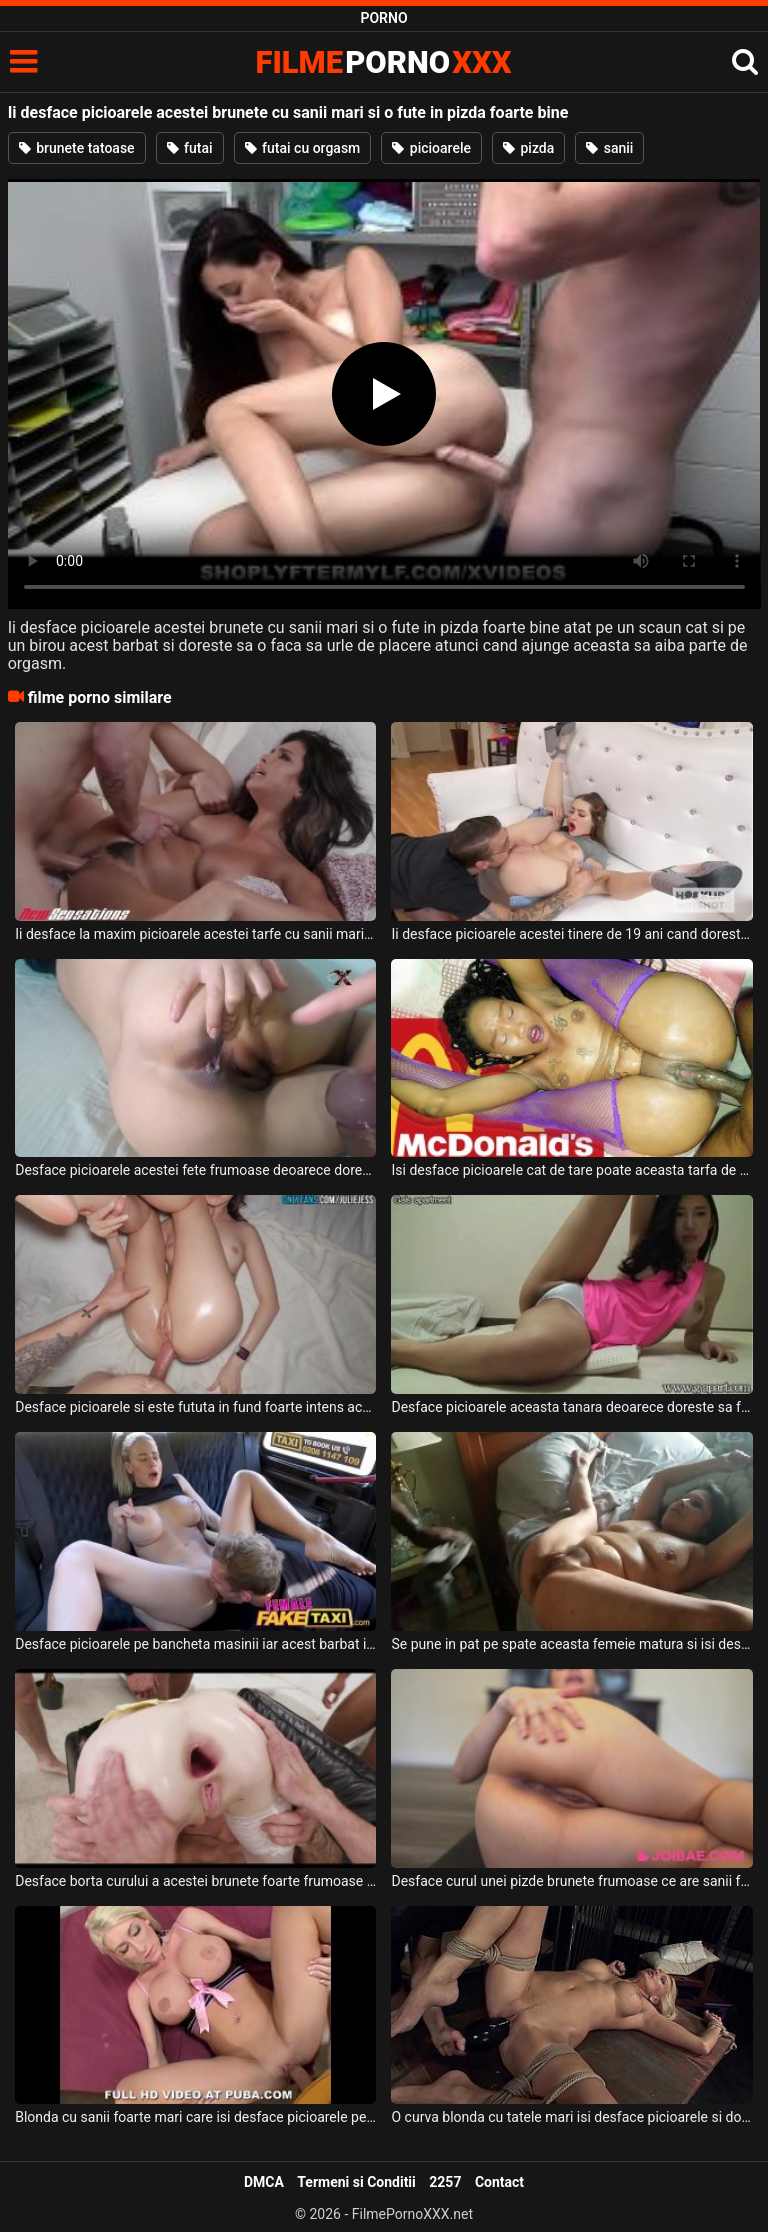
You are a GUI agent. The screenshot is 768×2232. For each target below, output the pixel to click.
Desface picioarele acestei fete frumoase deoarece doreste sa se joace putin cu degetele (195, 1170)
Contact (499, 2182)
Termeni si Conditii (356, 2182)
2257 (445, 2182)
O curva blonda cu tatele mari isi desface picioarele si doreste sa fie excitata (571, 2117)
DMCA (264, 2182)
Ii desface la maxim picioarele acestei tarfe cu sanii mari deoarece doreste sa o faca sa (195, 934)
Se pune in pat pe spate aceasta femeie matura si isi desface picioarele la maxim (571, 1644)
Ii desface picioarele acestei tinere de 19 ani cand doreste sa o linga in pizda (571, 934)
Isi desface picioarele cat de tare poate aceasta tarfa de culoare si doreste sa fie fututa (571, 1170)
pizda (528, 148)
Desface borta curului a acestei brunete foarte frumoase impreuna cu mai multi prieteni (195, 1881)
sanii (609, 148)
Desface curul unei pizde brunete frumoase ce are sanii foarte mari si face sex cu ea (571, 1881)
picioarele (431, 148)
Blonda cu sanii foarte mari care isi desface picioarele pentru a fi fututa (195, 2117)
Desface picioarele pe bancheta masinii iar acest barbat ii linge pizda (195, 1644)
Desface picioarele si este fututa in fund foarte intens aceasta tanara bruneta (195, 1407)
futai (190, 148)
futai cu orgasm (303, 148)
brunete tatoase (77, 148)
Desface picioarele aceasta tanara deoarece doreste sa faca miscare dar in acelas (571, 1407)
